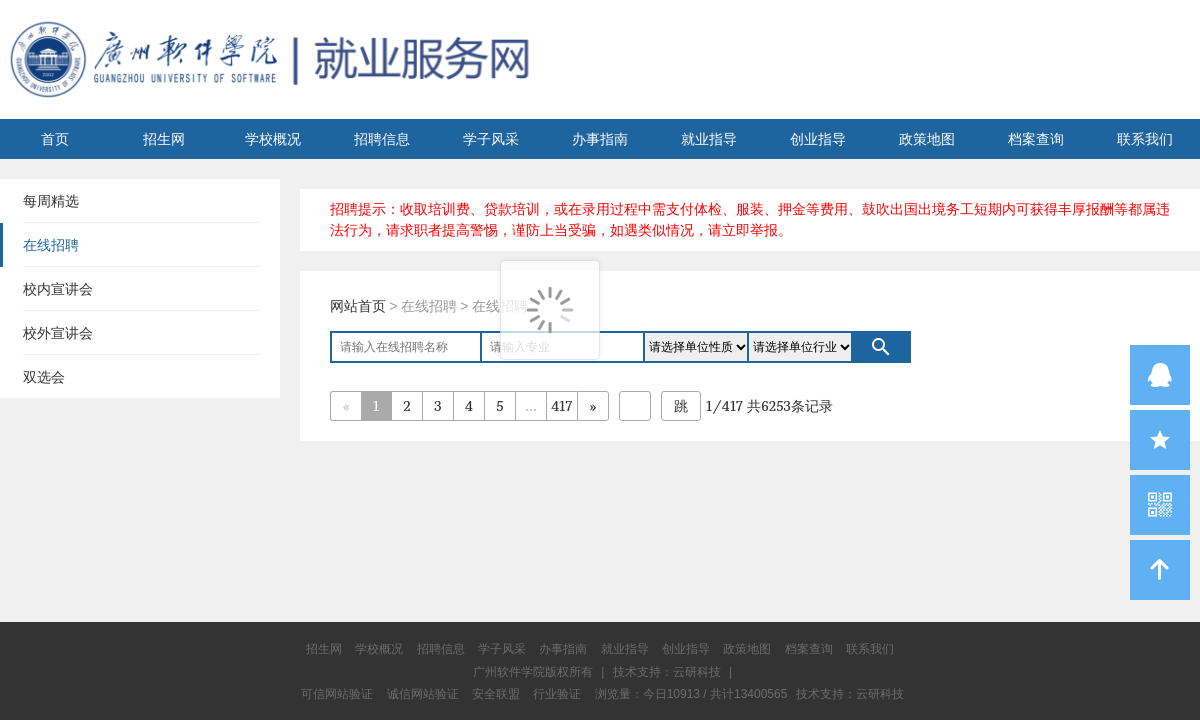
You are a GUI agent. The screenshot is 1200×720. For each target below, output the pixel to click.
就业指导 (709, 139)
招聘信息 (382, 139)
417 (561, 405)
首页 (55, 139)
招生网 (164, 139)
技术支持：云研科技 (850, 694)
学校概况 (273, 139)
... (530, 405)
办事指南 (600, 139)
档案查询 (1036, 139)
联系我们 (1145, 139)
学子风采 (491, 139)
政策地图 (927, 139)
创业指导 (818, 139)
